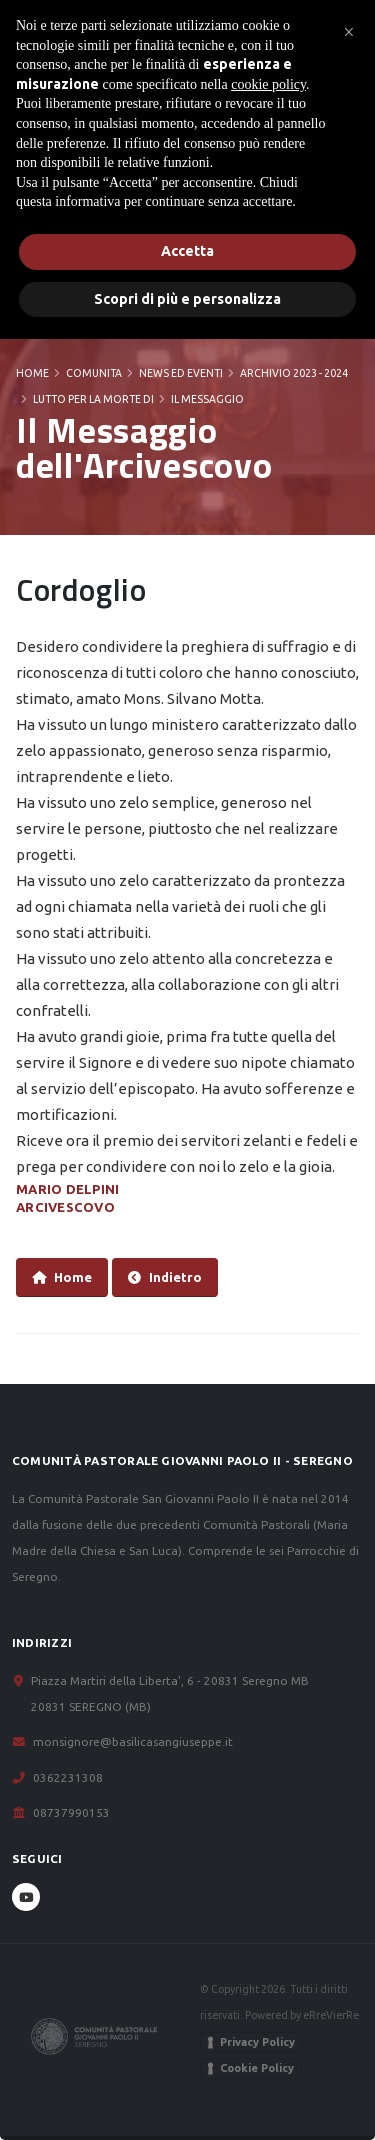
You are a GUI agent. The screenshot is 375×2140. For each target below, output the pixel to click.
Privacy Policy (257, 2042)
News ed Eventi (181, 373)
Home (32, 373)
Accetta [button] (187, 251)
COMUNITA (94, 373)
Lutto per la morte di (93, 399)
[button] (349, 32)
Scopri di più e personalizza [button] (187, 299)
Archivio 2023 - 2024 (294, 373)
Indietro (165, 1277)
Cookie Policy (257, 2068)
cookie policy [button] (268, 84)
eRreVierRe (331, 2015)
